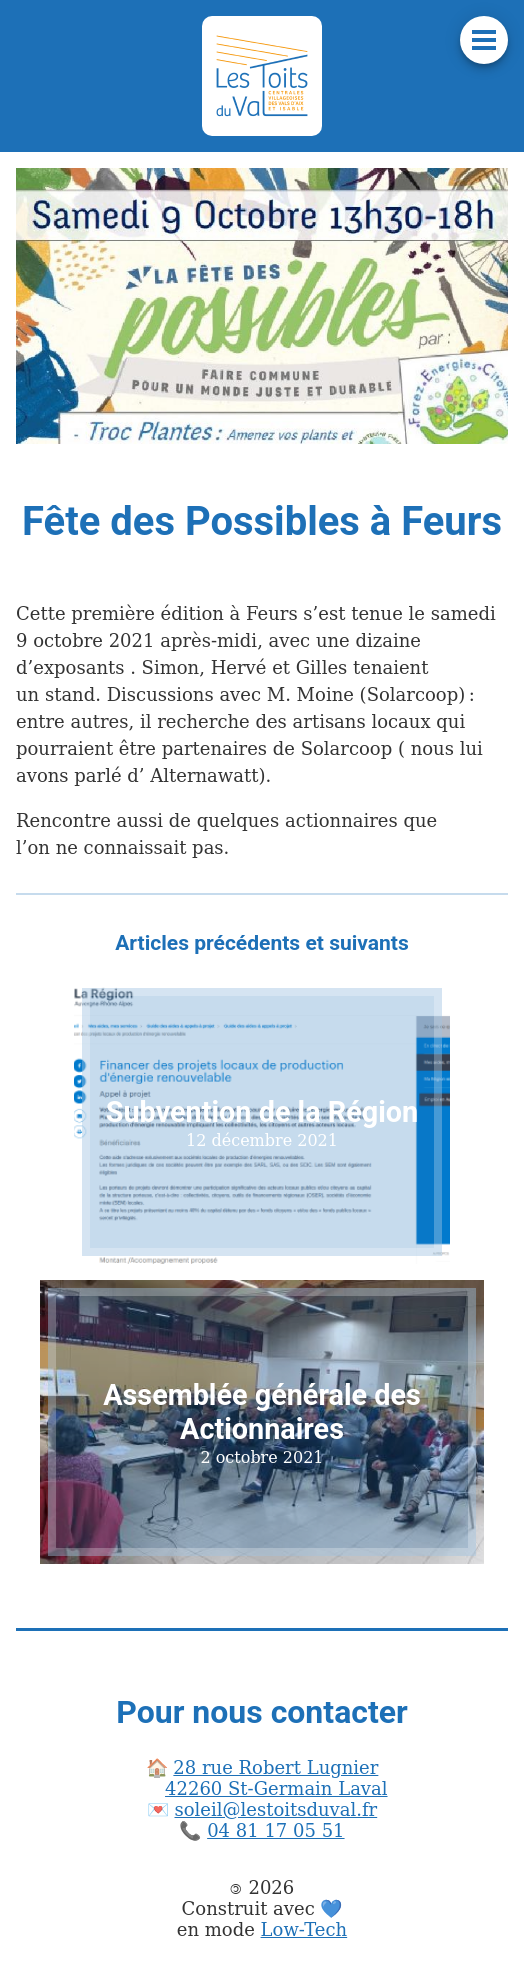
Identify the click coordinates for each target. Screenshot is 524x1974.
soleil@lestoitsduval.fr (276, 1809)
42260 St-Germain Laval (276, 1788)
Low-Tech (304, 1929)
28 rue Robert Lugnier (275, 1767)
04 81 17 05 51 (275, 1830)
